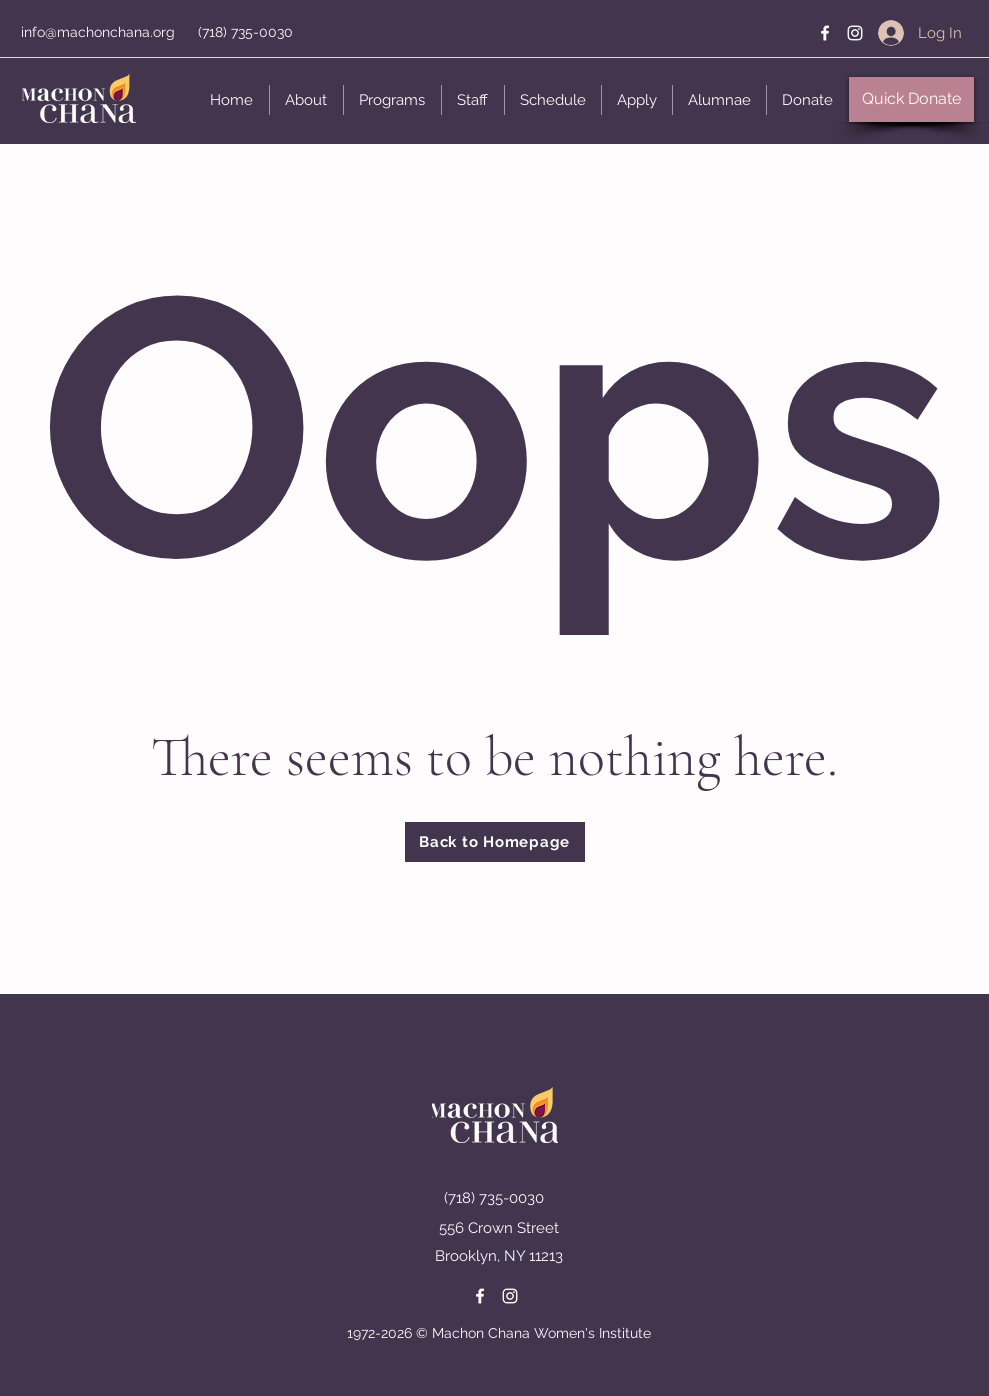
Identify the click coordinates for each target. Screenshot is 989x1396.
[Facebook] (825, 33)
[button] (306, 100)
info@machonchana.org (98, 32)
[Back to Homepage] (495, 842)
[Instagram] (855, 33)
